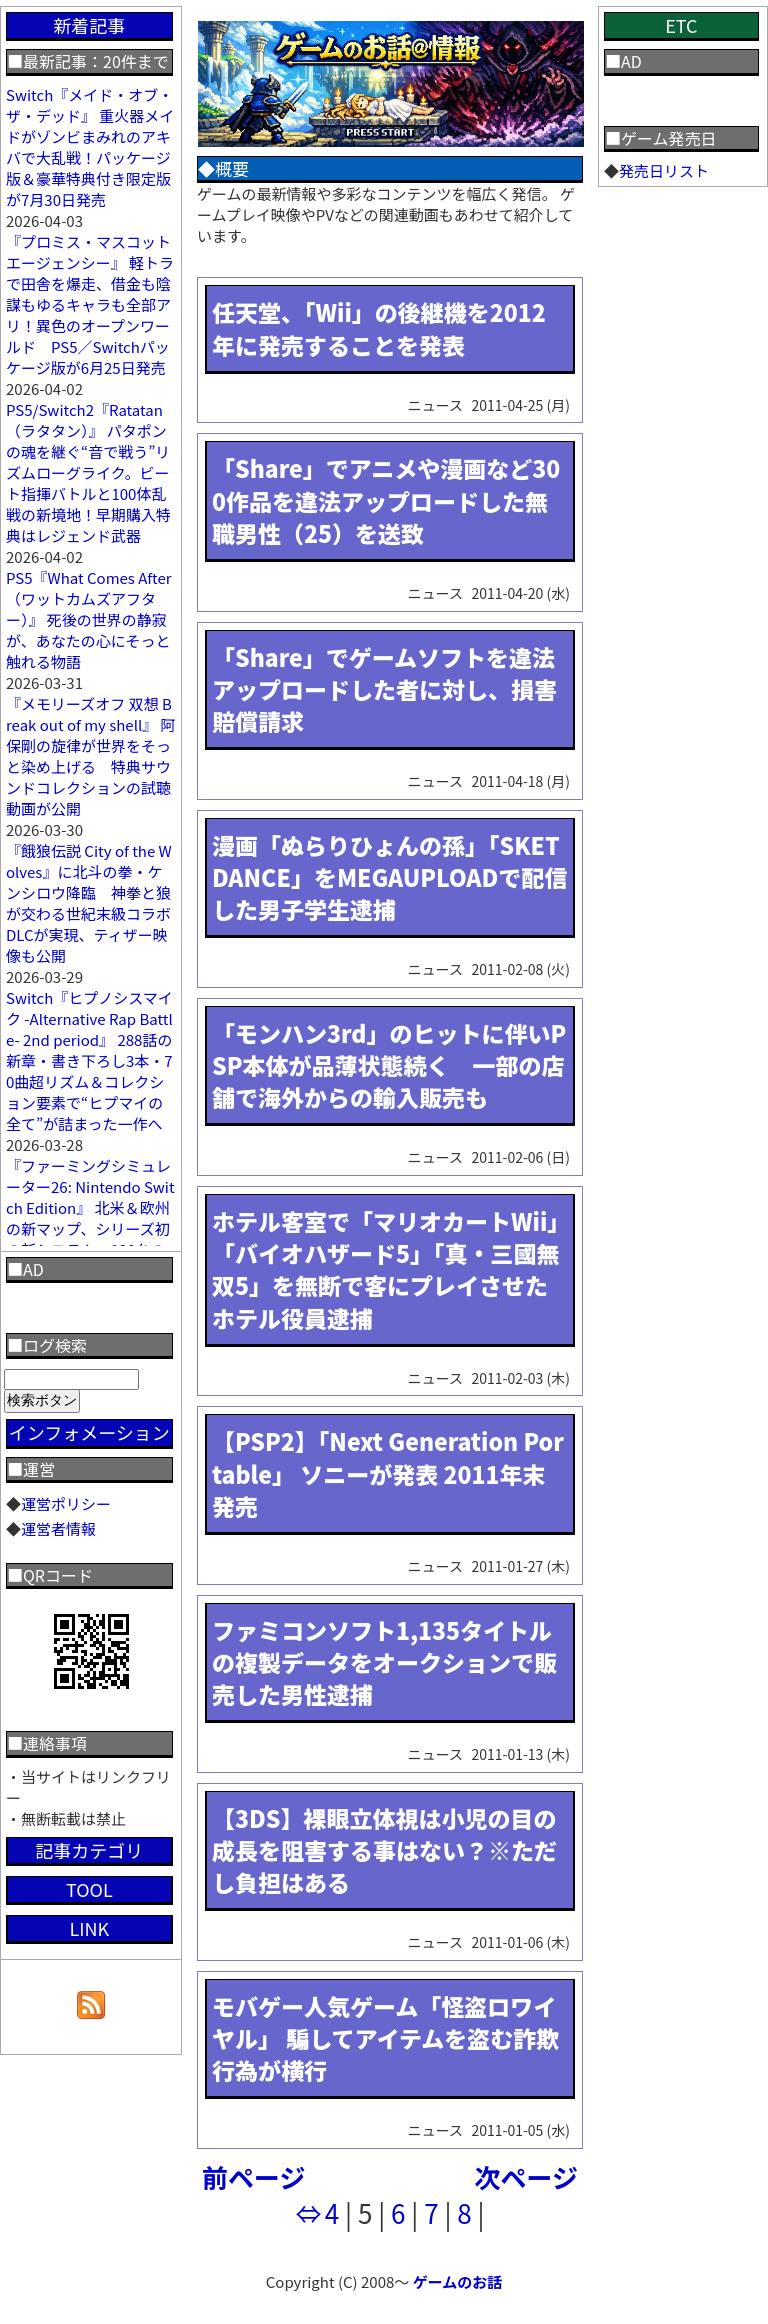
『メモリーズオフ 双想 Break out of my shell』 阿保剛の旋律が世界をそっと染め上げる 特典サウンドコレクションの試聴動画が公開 (91, 756)
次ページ (526, 2176)
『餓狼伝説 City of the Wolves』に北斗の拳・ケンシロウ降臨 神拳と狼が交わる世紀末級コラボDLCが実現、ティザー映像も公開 (89, 903)
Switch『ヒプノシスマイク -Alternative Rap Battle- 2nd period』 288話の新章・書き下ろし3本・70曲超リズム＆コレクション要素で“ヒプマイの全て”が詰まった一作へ (89, 1060)
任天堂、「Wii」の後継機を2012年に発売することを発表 (379, 328)
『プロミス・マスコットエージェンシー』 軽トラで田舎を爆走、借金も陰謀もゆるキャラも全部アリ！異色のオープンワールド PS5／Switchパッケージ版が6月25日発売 (90, 304)
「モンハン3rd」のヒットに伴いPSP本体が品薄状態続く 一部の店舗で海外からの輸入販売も (389, 1065)
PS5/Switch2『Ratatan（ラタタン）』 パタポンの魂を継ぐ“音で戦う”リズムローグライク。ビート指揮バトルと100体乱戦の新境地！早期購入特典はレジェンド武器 (88, 472)
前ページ (253, 2176)
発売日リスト (664, 170)
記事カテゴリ (89, 1850)
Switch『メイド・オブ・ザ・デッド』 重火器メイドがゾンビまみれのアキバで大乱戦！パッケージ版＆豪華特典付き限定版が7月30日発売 (90, 147)
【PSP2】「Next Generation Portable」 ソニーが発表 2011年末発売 (388, 1473)
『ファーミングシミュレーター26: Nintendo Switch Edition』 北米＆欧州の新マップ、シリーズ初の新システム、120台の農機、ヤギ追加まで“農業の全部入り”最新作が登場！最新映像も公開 (90, 1239)
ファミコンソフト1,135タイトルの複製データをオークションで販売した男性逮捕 (384, 1662)
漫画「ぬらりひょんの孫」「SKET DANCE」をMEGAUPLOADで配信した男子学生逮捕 (389, 877)
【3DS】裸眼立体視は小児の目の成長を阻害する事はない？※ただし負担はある (384, 1850)
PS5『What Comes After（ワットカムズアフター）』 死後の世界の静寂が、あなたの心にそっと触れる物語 (89, 619)
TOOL (89, 1889)
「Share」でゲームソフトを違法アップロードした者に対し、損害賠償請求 (384, 689)
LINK (89, 1928)
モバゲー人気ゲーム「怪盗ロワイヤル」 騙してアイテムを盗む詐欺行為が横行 (385, 2038)
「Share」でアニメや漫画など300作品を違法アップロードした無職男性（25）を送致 (386, 500)
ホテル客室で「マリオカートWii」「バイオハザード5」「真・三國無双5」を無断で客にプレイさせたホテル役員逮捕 (386, 1269)
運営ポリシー (66, 1503)
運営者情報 (58, 1528)
